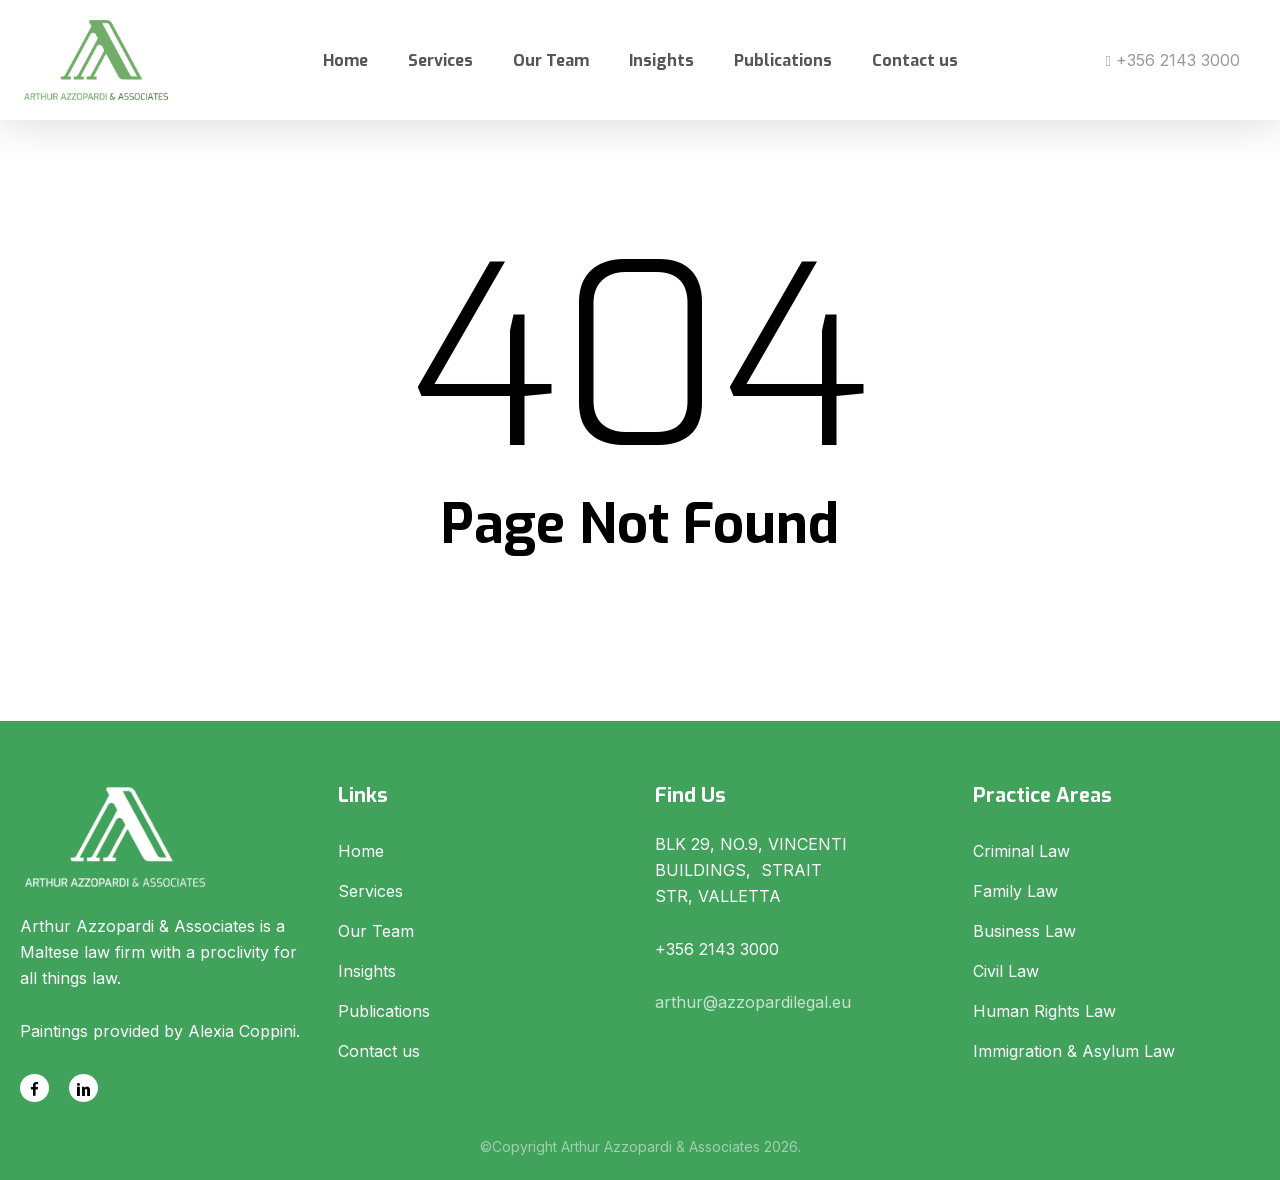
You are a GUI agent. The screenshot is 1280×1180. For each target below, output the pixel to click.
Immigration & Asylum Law (1074, 1051)
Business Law (1024, 931)
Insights (367, 971)
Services (370, 891)
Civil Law (1006, 971)
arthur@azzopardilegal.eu (753, 1002)
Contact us (379, 1051)
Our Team (376, 931)
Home (361, 851)
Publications (384, 1011)
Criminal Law (1021, 851)
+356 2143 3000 (1173, 60)
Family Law (1015, 891)
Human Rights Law (1044, 1011)
